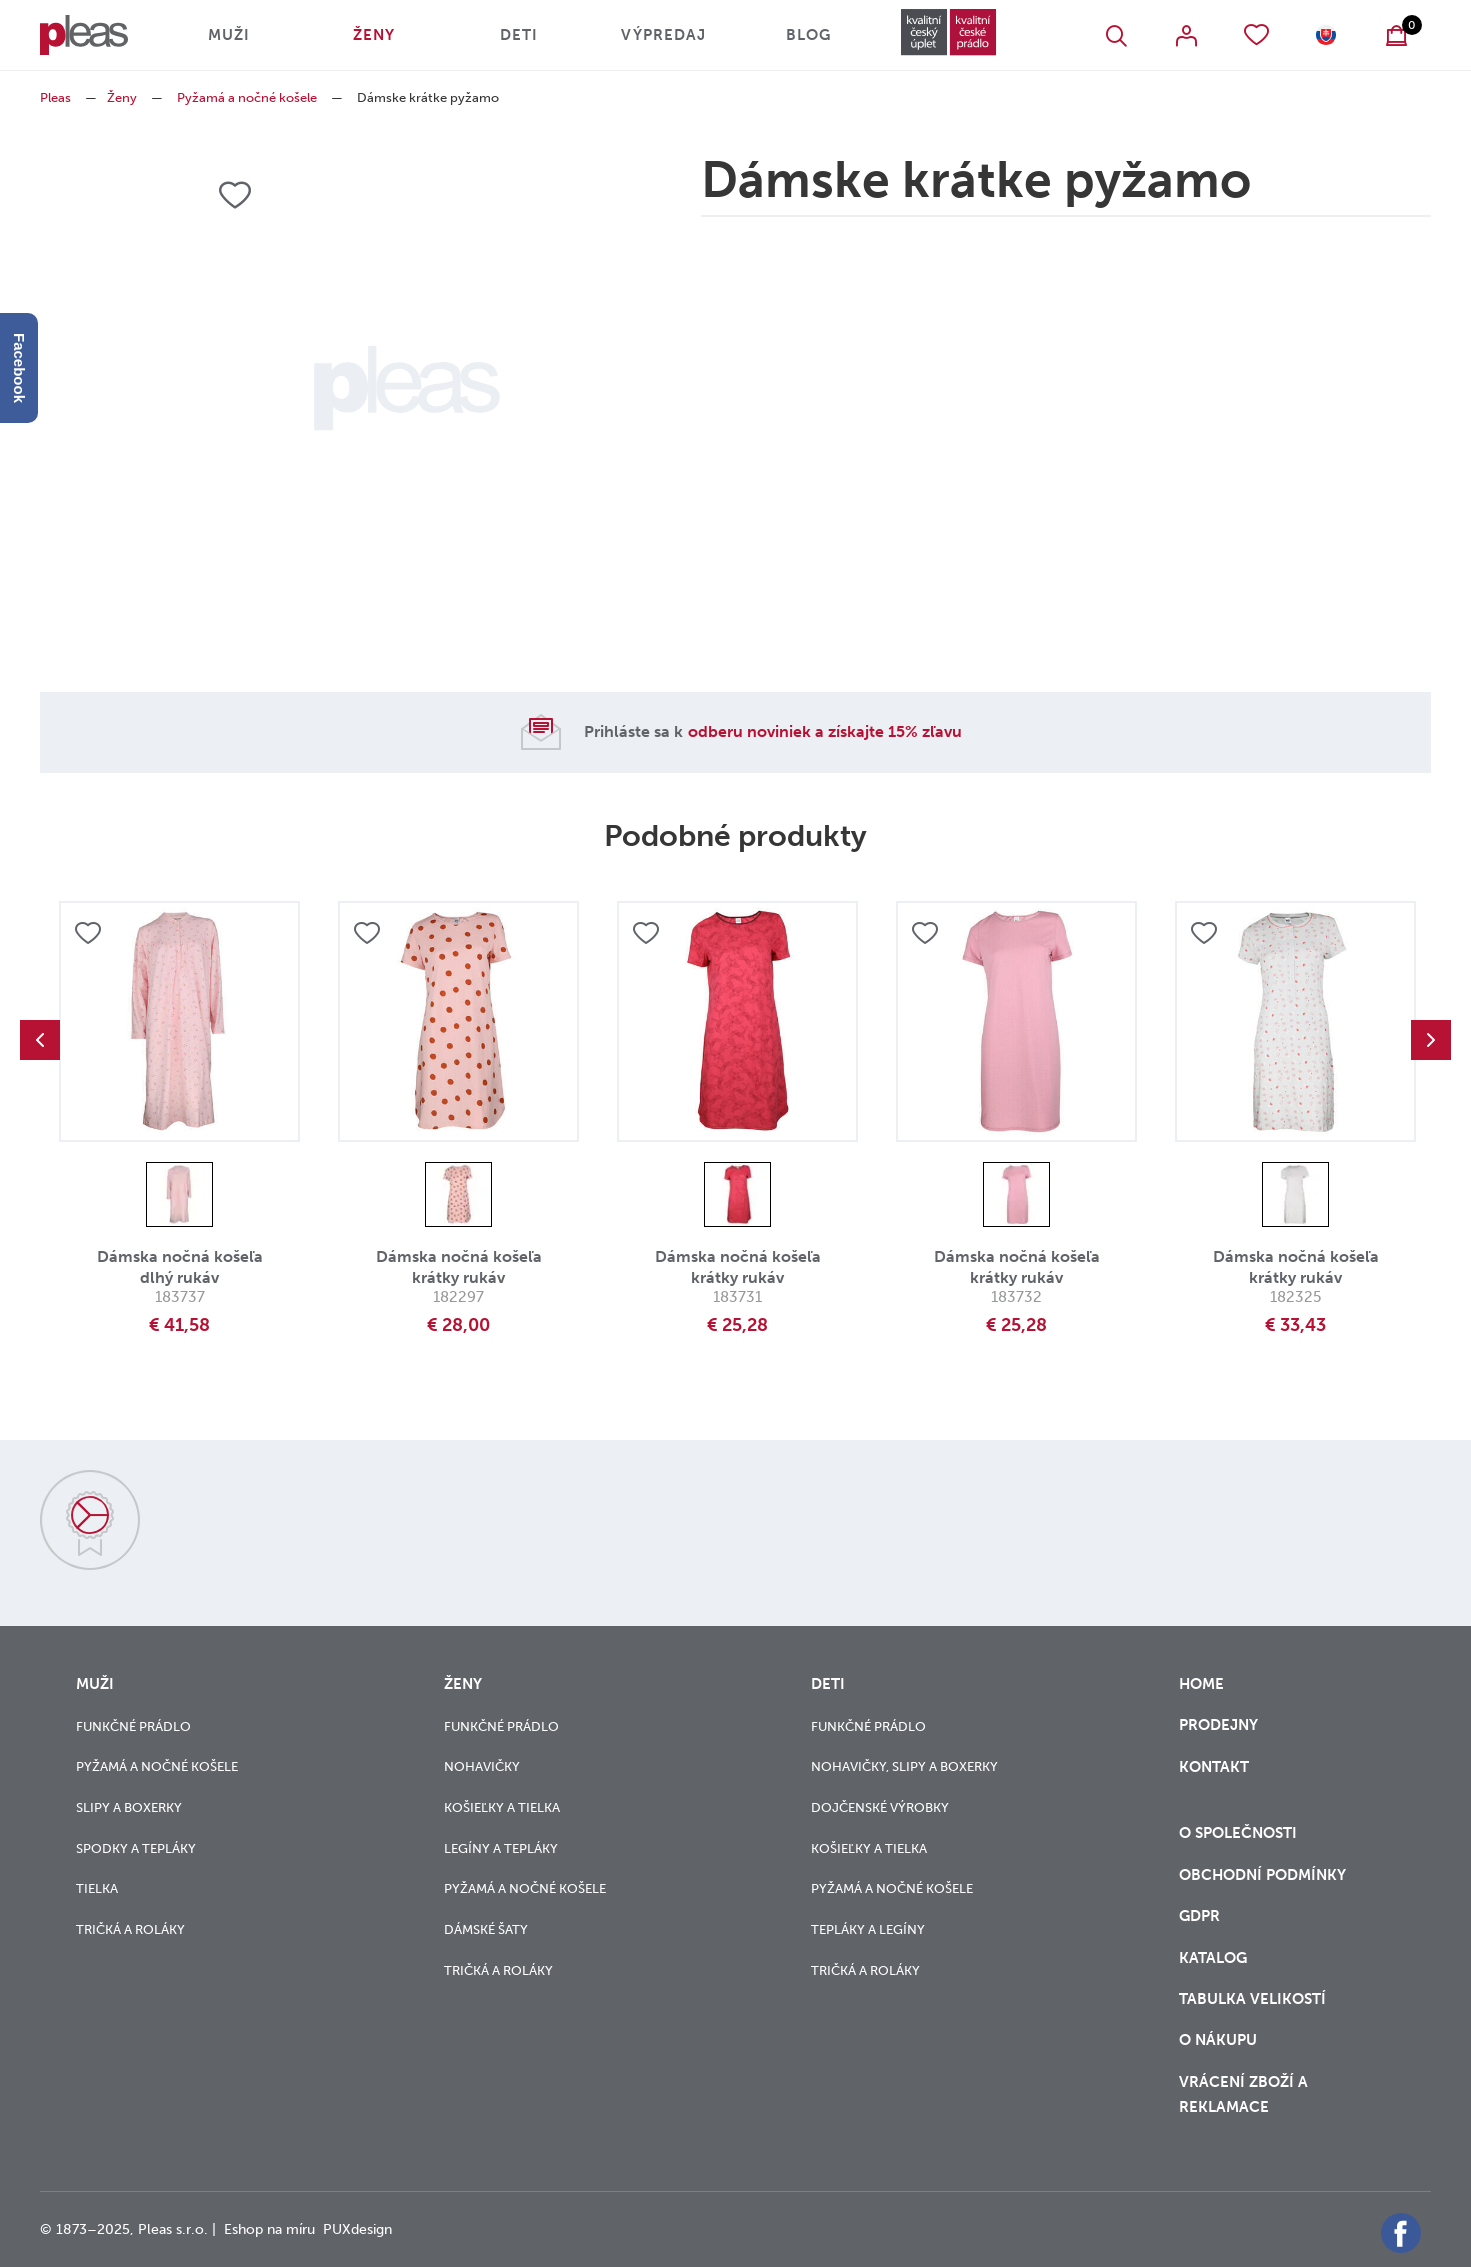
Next (1431, 1040)
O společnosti (1240, 1833)
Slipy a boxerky (129, 1807)
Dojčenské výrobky (880, 1807)
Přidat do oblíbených (88, 933)
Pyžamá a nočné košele (247, 97)
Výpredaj (663, 35)
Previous (40, 1040)
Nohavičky (482, 1766)
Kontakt (1214, 1779)
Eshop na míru (269, 2229)
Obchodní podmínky (1262, 1875)
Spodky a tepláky (136, 1848)
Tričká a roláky (130, 1929)
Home (1201, 1684)
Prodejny (1218, 1725)
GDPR (1201, 1916)
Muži (229, 35)
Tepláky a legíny (868, 1929)
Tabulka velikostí (1254, 1999)
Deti (519, 35)
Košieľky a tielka (502, 1807)
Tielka (97, 1888)
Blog (808, 35)
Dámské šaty (486, 1929)
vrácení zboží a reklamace (1243, 2094)
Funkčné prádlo (133, 1726)
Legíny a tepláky (501, 1848)
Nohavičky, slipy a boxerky (904, 1766)
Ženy (374, 35)
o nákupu (1218, 2040)
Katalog (1215, 1958)
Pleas (55, 97)
